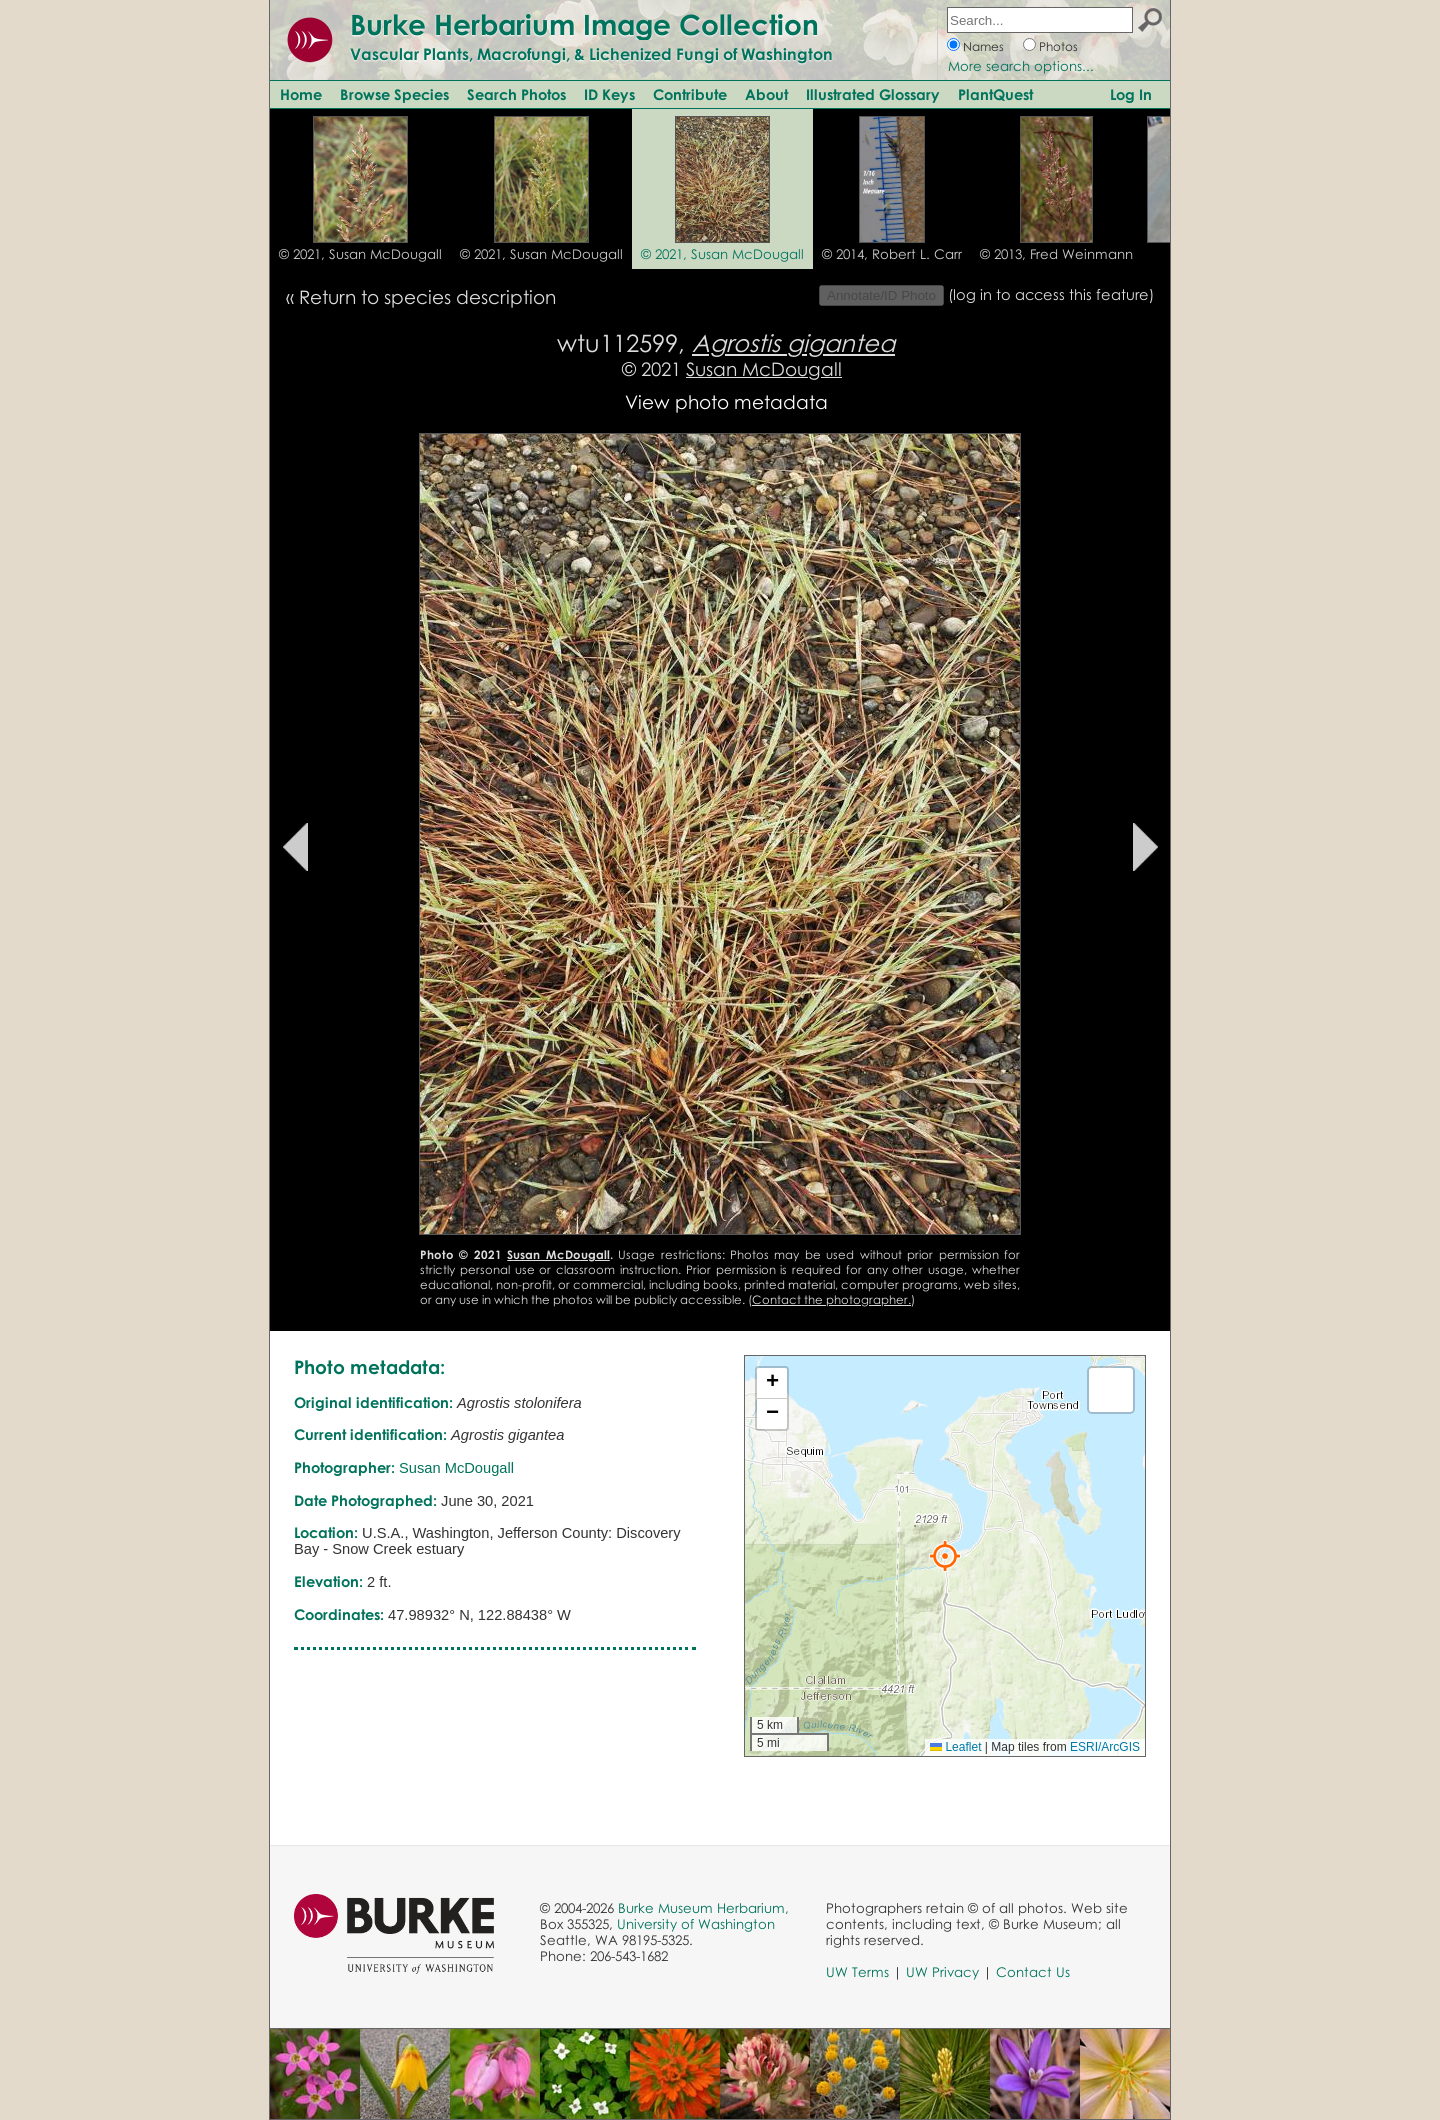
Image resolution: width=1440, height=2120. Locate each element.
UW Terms (857, 1972)
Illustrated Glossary (873, 94)
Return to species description (427, 296)
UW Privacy (942, 1972)
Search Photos (516, 94)
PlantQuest (995, 94)
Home (301, 94)
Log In (1131, 94)
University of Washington (696, 1924)
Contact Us (1033, 1972)
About (766, 94)
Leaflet (955, 1747)
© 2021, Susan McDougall (360, 254)
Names (983, 46)
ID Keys (609, 94)
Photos (1058, 46)
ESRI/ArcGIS (1105, 1747)
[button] (945, 1556)
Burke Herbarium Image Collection (584, 24)
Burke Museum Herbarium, (703, 1908)
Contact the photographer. (831, 1299)
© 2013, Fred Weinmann (1056, 254)
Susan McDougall (764, 368)
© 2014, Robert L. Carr (892, 254)
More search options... (1021, 66)
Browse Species (394, 94)
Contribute (690, 94)
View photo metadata (726, 401)
